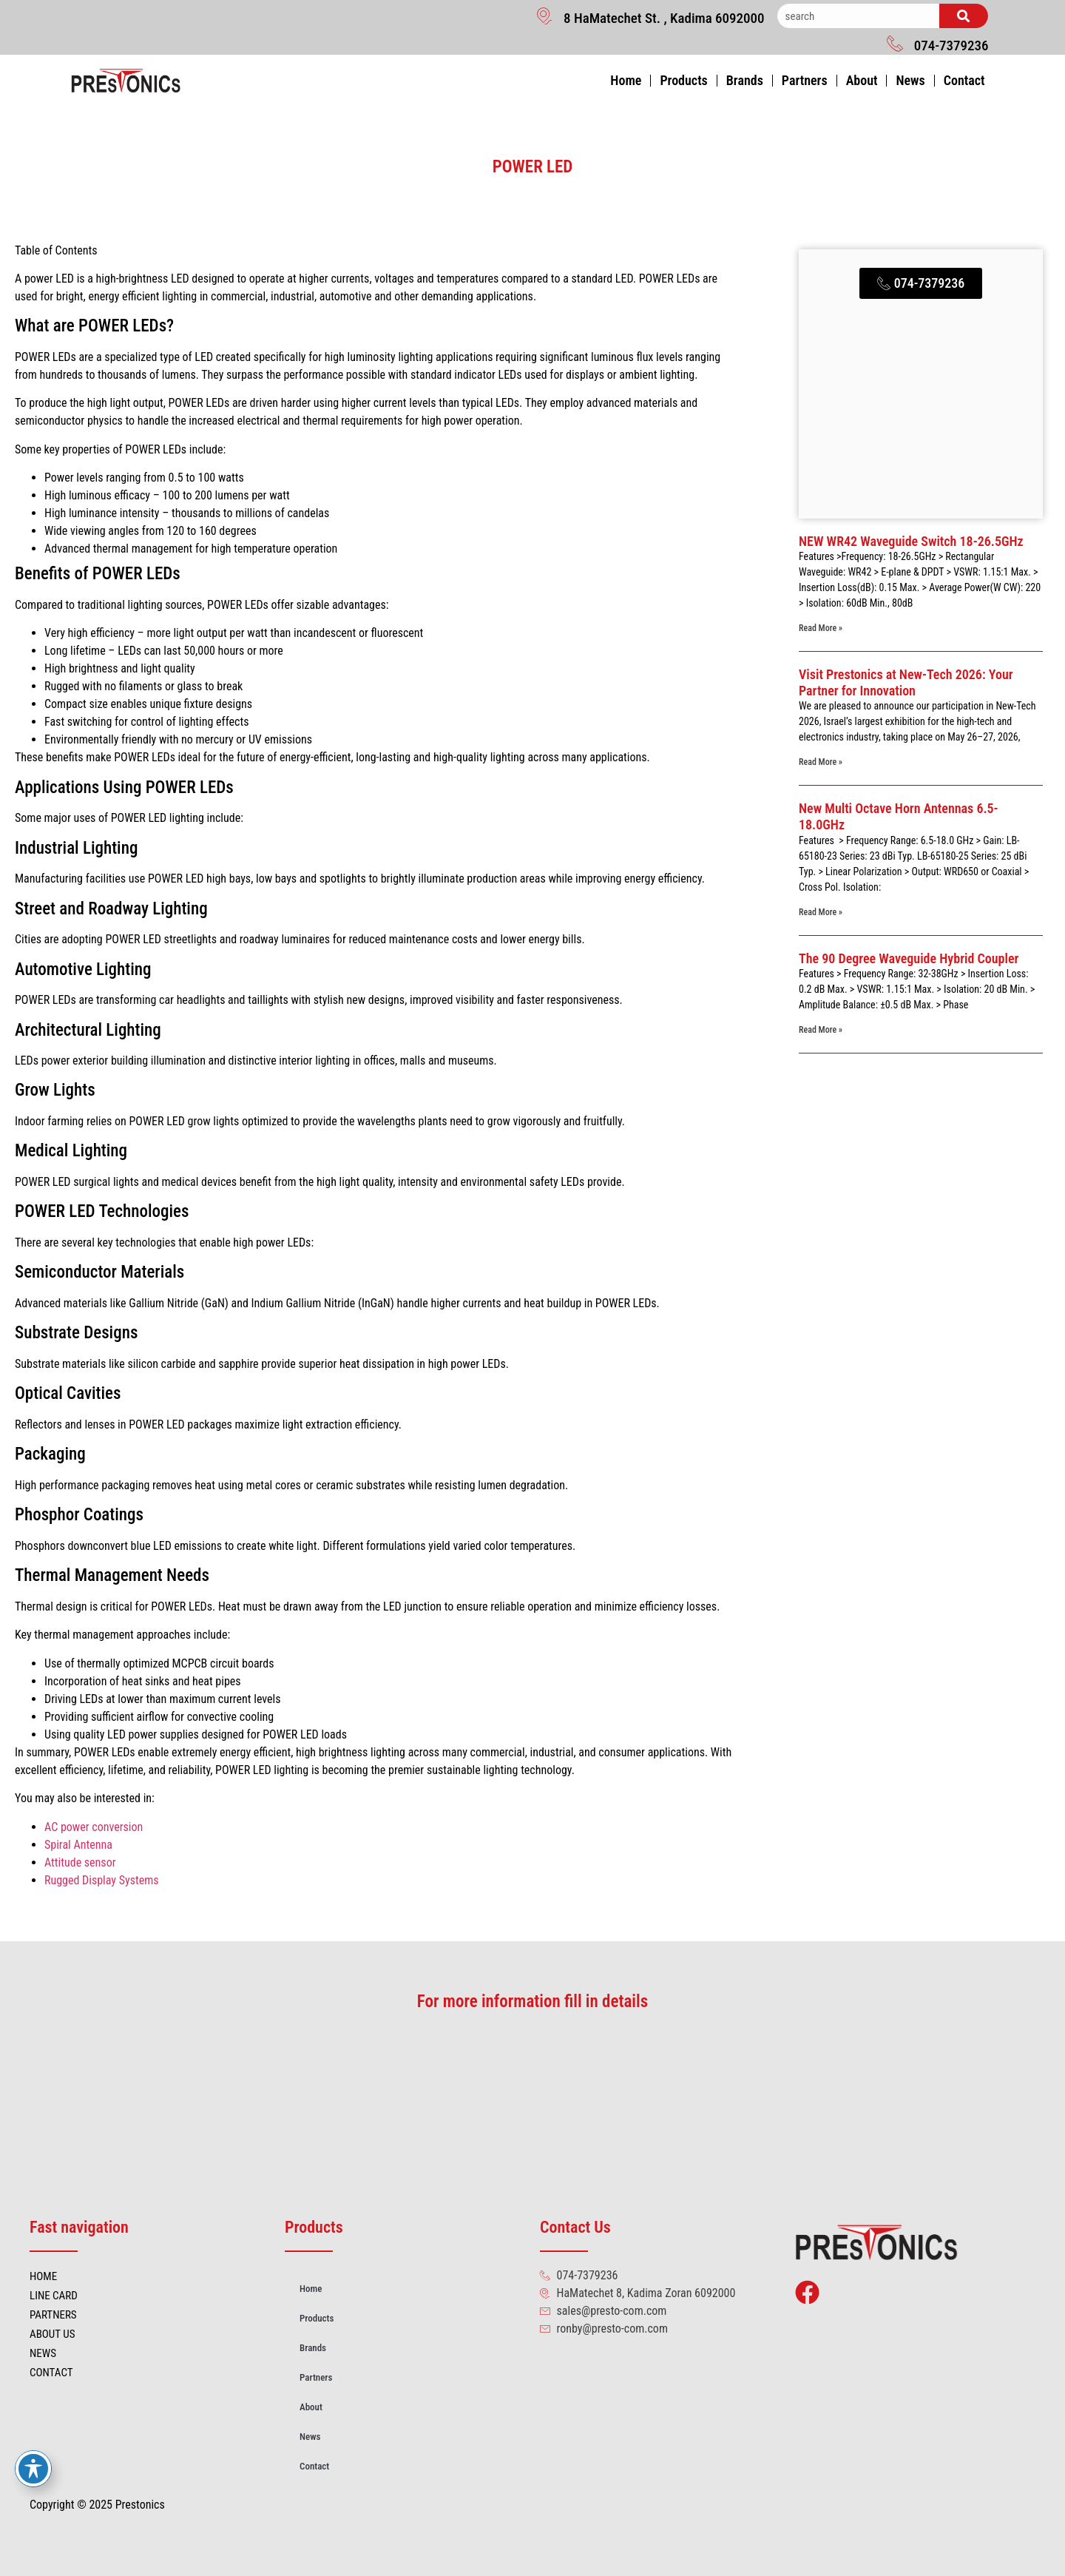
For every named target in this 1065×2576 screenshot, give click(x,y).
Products (683, 80)
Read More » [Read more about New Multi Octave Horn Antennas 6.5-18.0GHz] (820, 912)
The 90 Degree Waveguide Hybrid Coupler (908, 958)
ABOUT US (52, 2334)
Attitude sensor (80, 1862)
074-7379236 (951, 45)
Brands (744, 80)
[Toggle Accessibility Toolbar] (33, 2468)
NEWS (43, 2353)
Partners (805, 80)
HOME (43, 2276)
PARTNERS (53, 2315)
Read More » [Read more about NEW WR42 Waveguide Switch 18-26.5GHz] (820, 628)
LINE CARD (54, 2295)
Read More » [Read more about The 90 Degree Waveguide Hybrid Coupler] (820, 1030)
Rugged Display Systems (101, 1880)
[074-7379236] (895, 43)
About (862, 80)
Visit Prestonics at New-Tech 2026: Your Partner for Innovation (906, 682)
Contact (964, 80)
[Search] (963, 16)
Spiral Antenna (78, 1845)
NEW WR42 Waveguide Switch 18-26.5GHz (911, 541)
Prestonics (140, 2505)
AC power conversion (93, 1827)
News (910, 80)
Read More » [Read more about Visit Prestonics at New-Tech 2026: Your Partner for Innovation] (820, 762)
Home (625, 80)
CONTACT (51, 2372)
